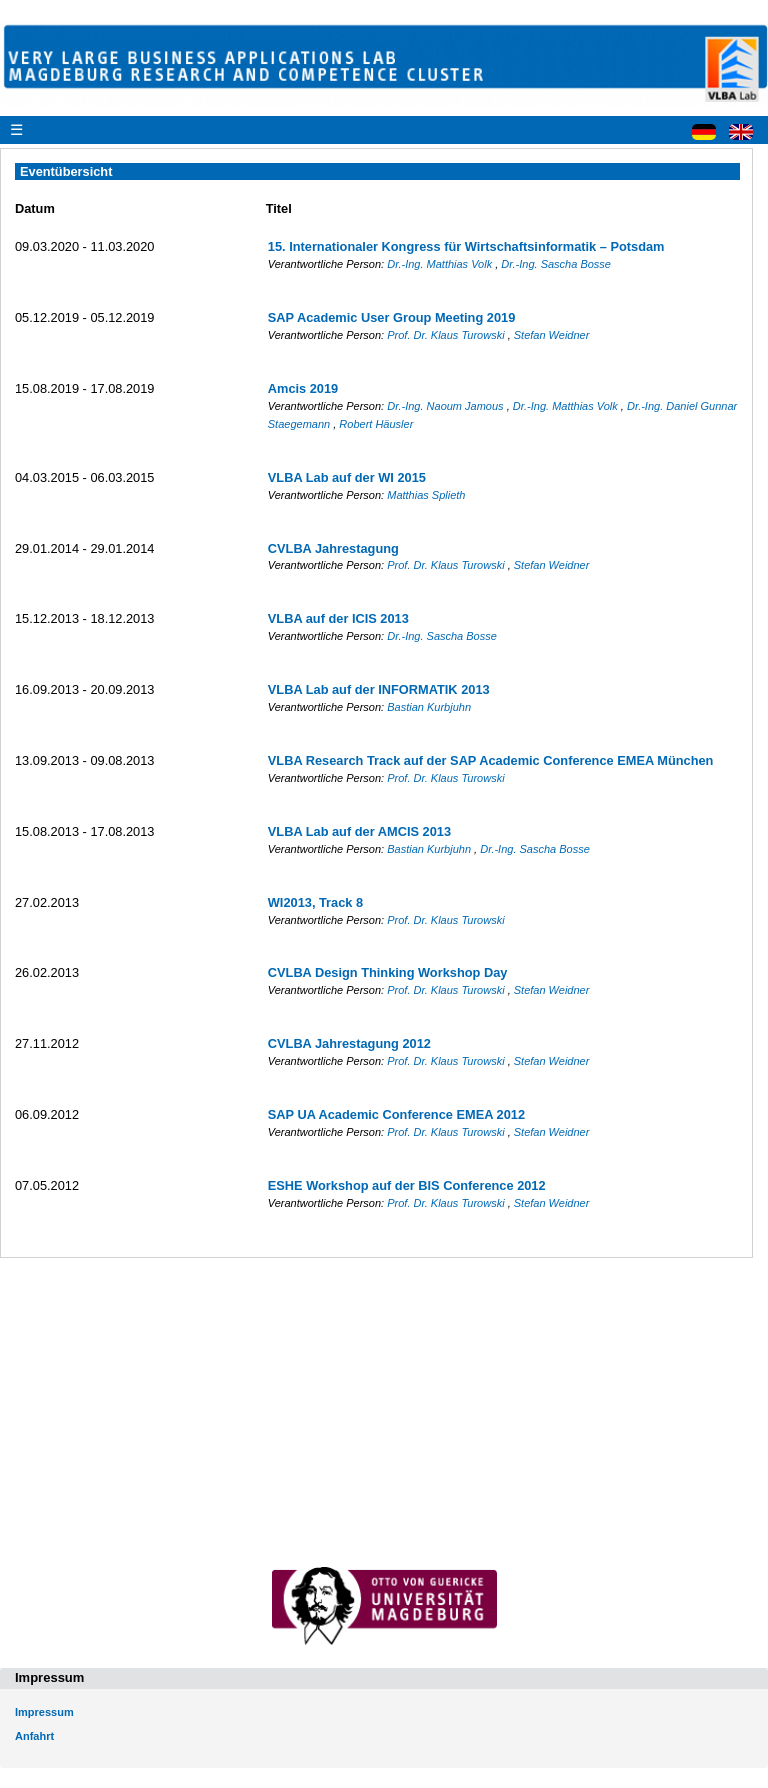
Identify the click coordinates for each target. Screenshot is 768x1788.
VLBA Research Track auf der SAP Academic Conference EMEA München (491, 760)
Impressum (44, 1712)
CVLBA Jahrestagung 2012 (349, 1043)
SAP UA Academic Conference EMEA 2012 (396, 1114)
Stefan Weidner (552, 335)
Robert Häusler (376, 424)
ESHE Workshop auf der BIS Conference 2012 (407, 1185)
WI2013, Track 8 (315, 902)
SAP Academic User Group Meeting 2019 (392, 317)
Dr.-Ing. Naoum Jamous (446, 406)
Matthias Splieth (426, 495)
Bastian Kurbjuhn (429, 707)
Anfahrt (34, 1736)
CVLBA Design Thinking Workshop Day (388, 972)
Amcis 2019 (303, 388)
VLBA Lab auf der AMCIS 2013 (359, 831)
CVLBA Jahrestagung (333, 548)
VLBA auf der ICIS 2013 (338, 618)
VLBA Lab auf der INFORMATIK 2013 (379, 689)
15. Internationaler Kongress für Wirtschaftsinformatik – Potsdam (466, 246)
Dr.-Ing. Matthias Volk (441, 264)
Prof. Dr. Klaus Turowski (447, 335)
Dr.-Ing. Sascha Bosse (556, 264)
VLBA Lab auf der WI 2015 (347, 477)
